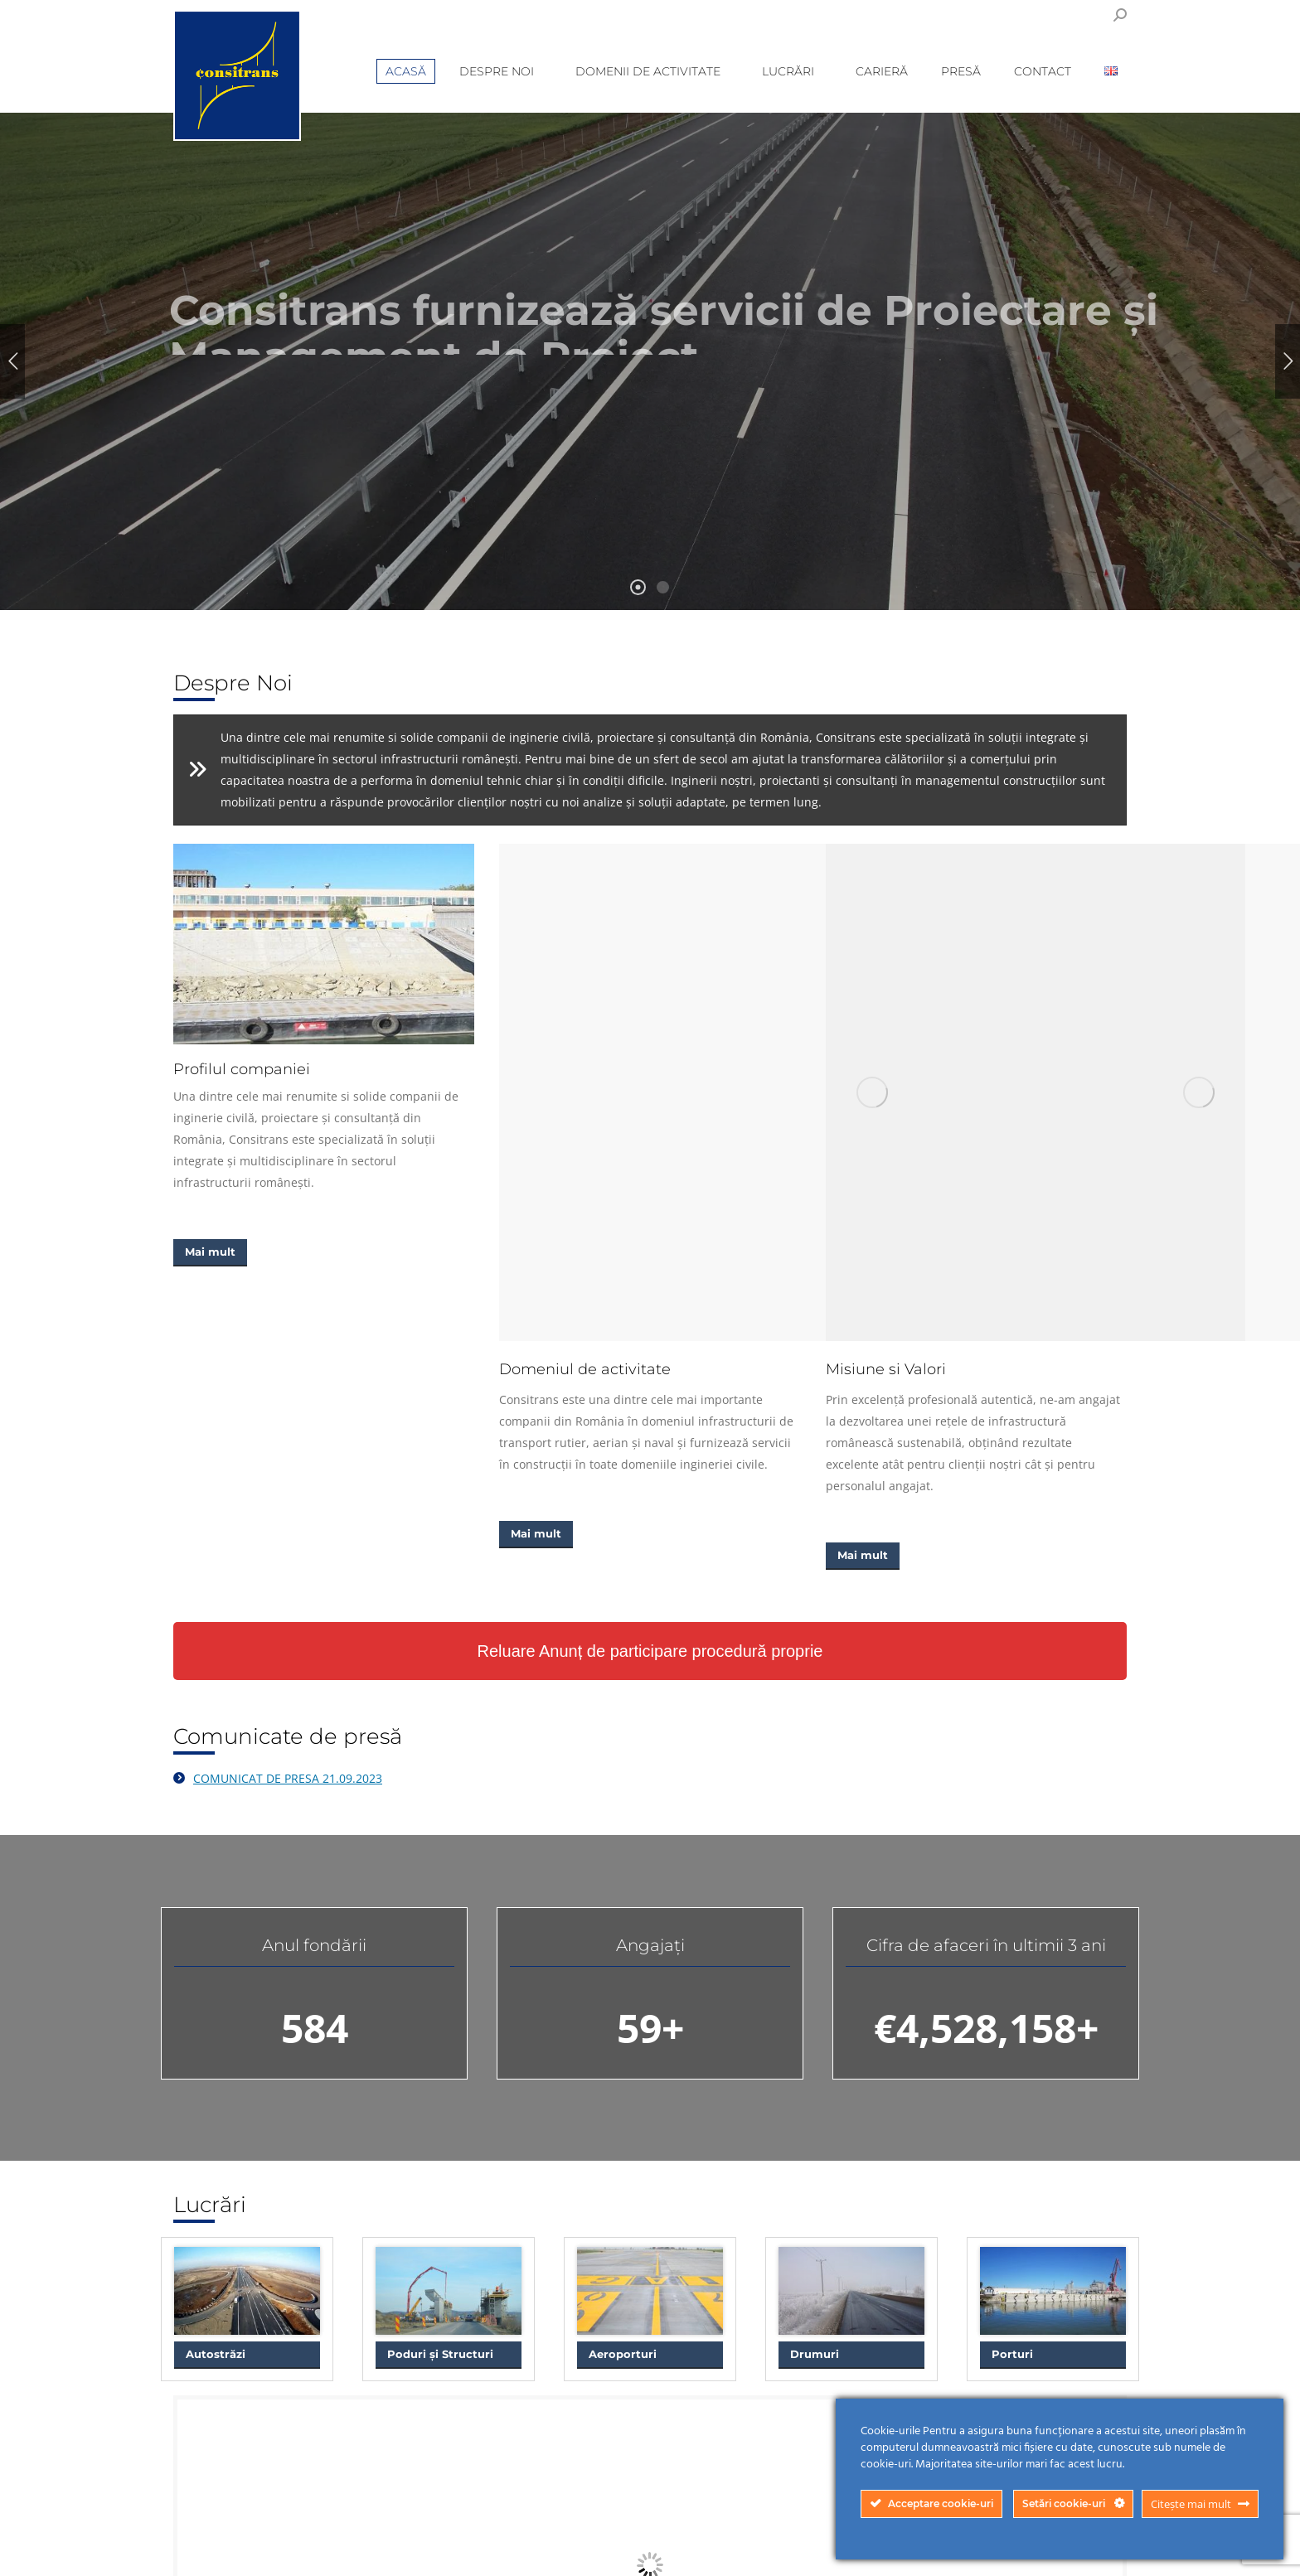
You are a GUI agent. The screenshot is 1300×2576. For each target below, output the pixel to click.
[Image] (323, 944)
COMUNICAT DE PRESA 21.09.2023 (287, 1778)
